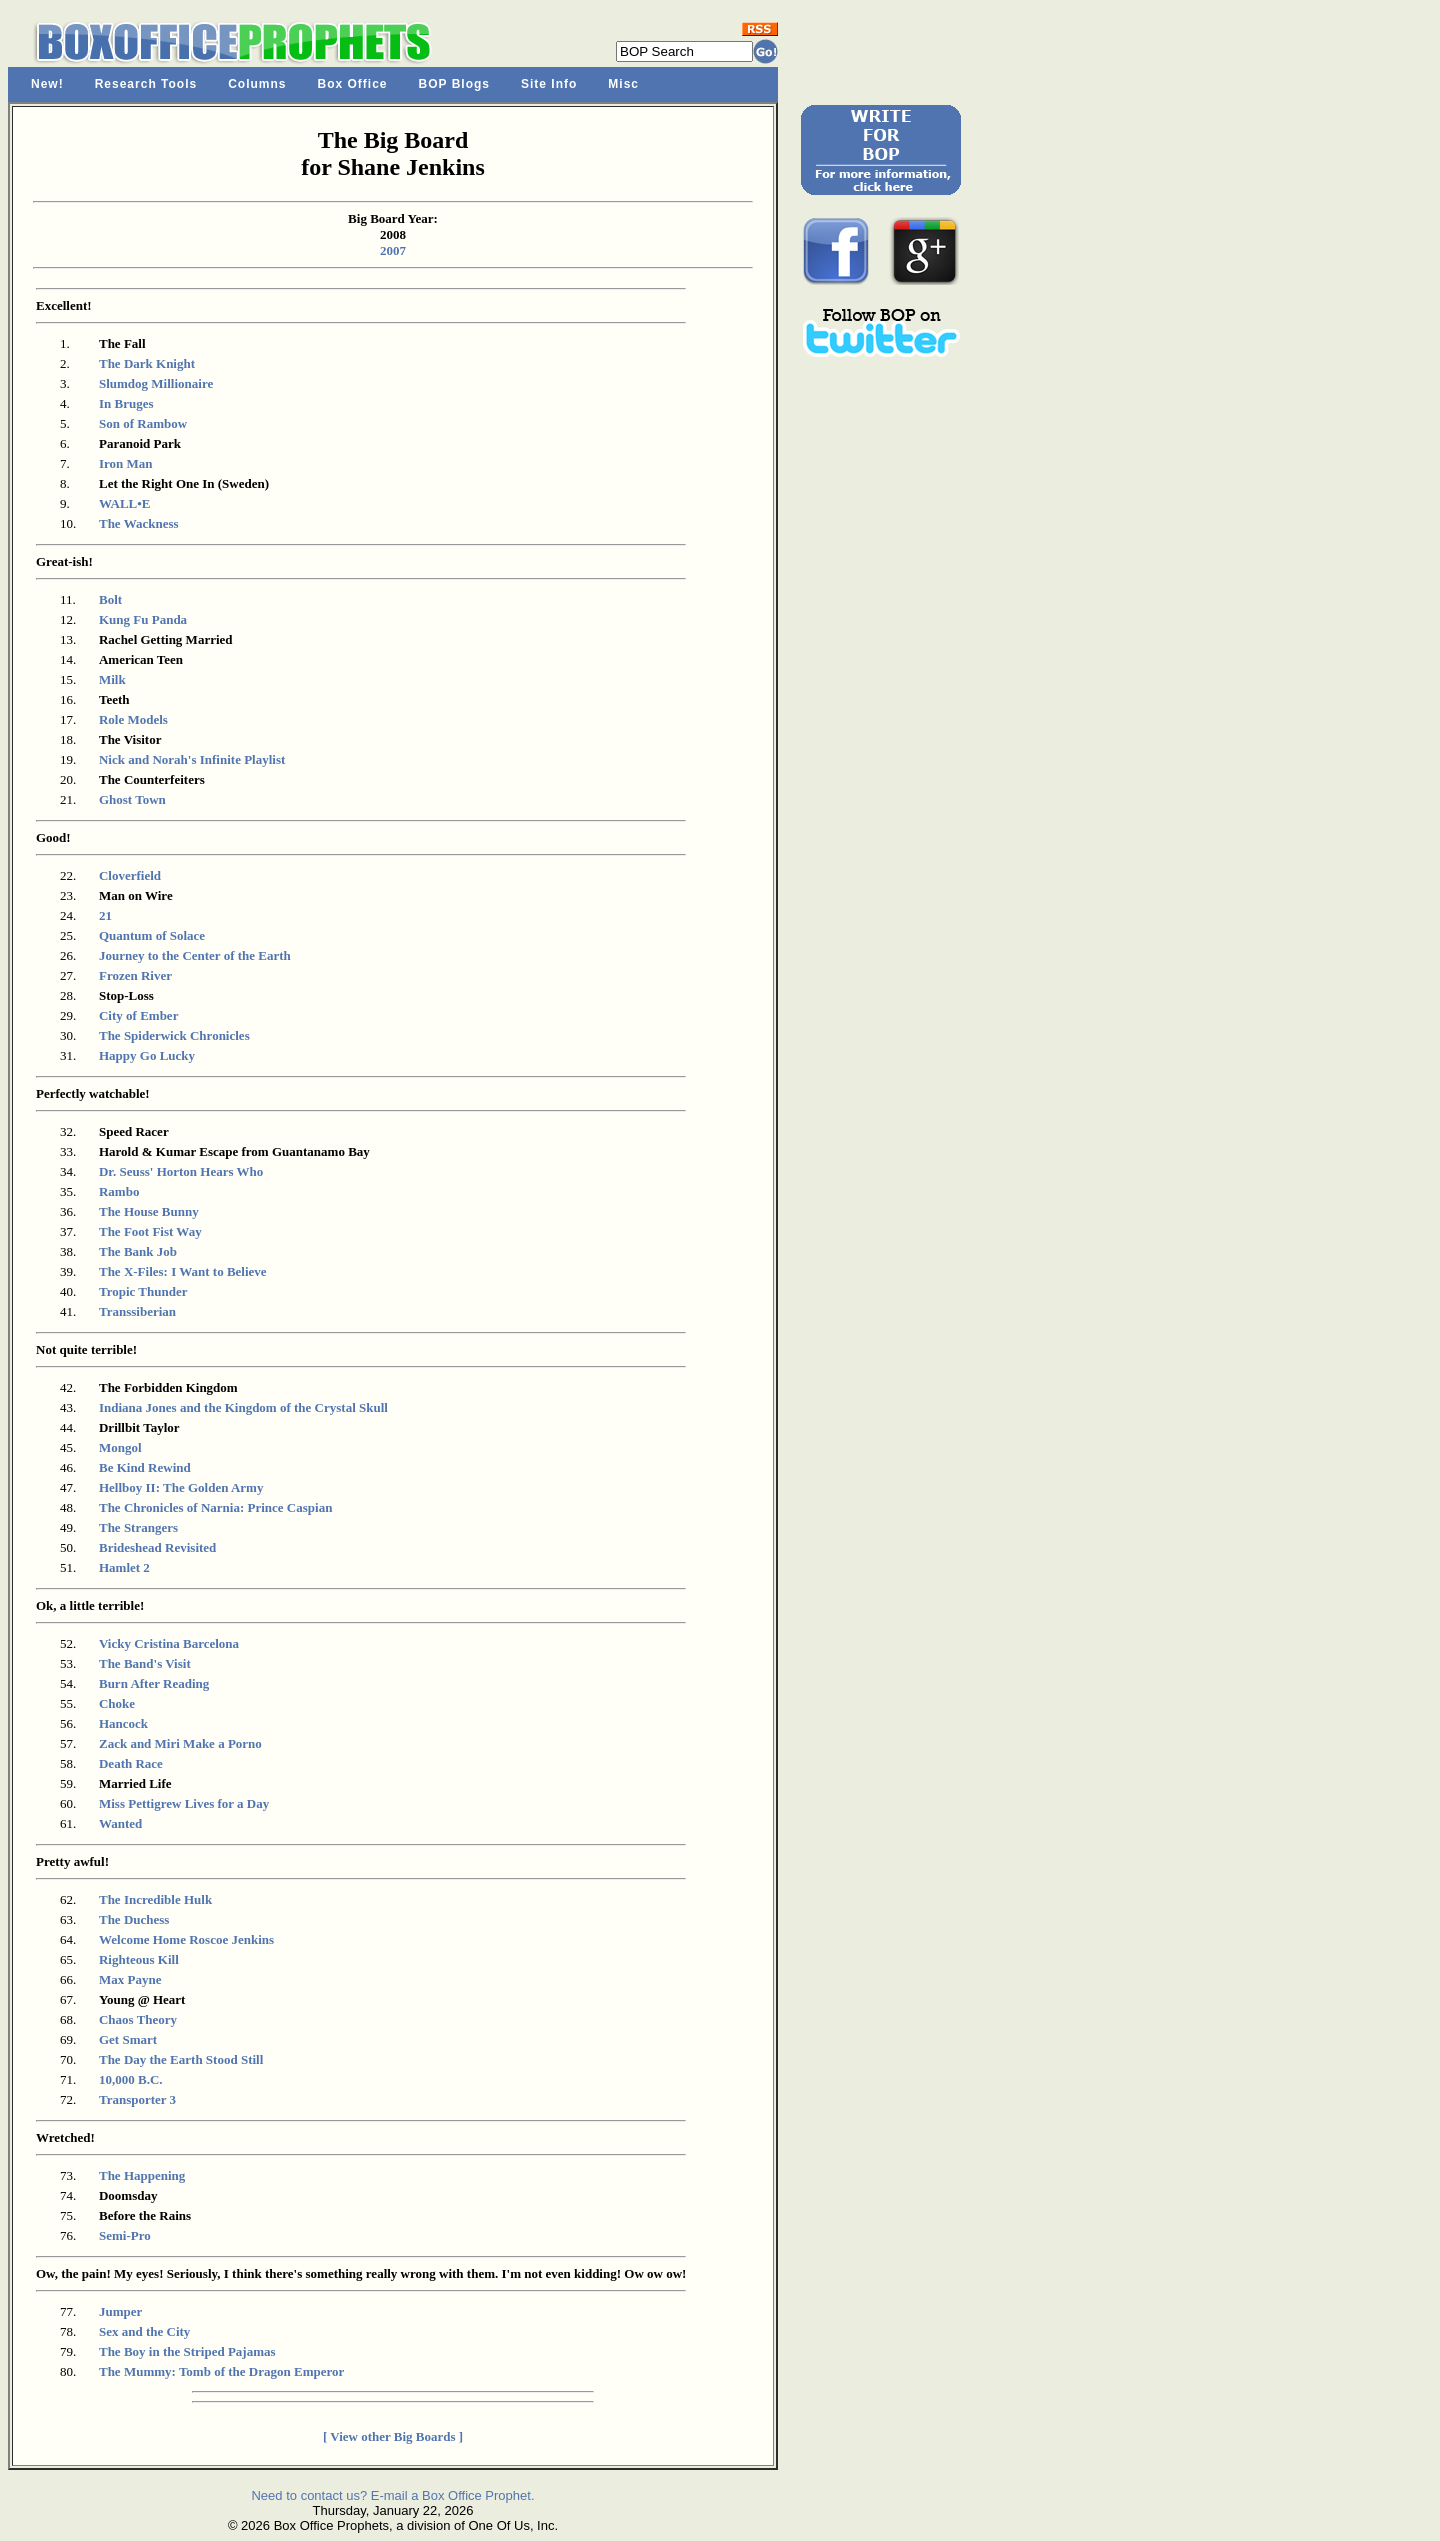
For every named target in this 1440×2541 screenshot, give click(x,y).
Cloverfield (130, 875)
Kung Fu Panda (143, 619)
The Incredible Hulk (155, 1899)
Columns (257, 84)
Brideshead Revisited (157, 1547)
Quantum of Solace (152, 935)
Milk (112, 679)
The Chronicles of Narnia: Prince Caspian (215, 1507)
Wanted (120, 1823)
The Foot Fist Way (150, 1231)
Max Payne (130, 1979)
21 (105, 915)
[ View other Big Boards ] (393, 2436)
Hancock (123, 1723)
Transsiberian (137, 1311)
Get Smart (128, 2039)
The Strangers (138, 1527)
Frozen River (135, 975)
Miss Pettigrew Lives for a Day (184, 1803)
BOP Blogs (454, 84)
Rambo (119, 1191)
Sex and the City (144, 2331)
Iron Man (126, 463)
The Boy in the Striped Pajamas (187, 2351)
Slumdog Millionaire (156, 383)
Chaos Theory (138, 2019)
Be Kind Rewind (145, 1467)
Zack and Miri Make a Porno (180, 1743)
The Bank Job (138, 1251)
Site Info (549, 84)
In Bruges (126, 403)
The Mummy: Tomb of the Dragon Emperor (221, 2371)
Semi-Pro (125, 2235)
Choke (117, 1703)
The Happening (142, 2175)
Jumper (120, 2311)
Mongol (120, 1447)
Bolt (110, 599)
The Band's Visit (145, 1663)
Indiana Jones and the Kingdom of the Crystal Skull (243, 1407)
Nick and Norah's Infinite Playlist (192, 759)
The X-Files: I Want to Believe (183, 1271)
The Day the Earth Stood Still (181, 2059)
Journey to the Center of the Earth (195, 955)
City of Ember (138, 1015)
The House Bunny (149, 1211)
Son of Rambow (143, 423)
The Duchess (134, 1919)
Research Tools (146, 84)
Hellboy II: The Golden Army (181, 1487)
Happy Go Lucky (147, 1055)
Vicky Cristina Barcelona (169, 1643)
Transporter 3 (137, 2099)
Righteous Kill (139, 1959)
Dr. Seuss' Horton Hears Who (181, 1171)
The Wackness (139, 523)
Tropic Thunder (143, 1291)
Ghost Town (132, 799)
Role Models (133, 719)
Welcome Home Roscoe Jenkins (186, 1939)
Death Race (131, 1763)
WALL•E (125, 503)
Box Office (353, 84)
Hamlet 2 (124, 1567)
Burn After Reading (154, 1683)
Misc (623, 84)
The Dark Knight (147, 363)
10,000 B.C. (131, 2079)
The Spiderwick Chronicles (174, 1035)
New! (47, 84)
